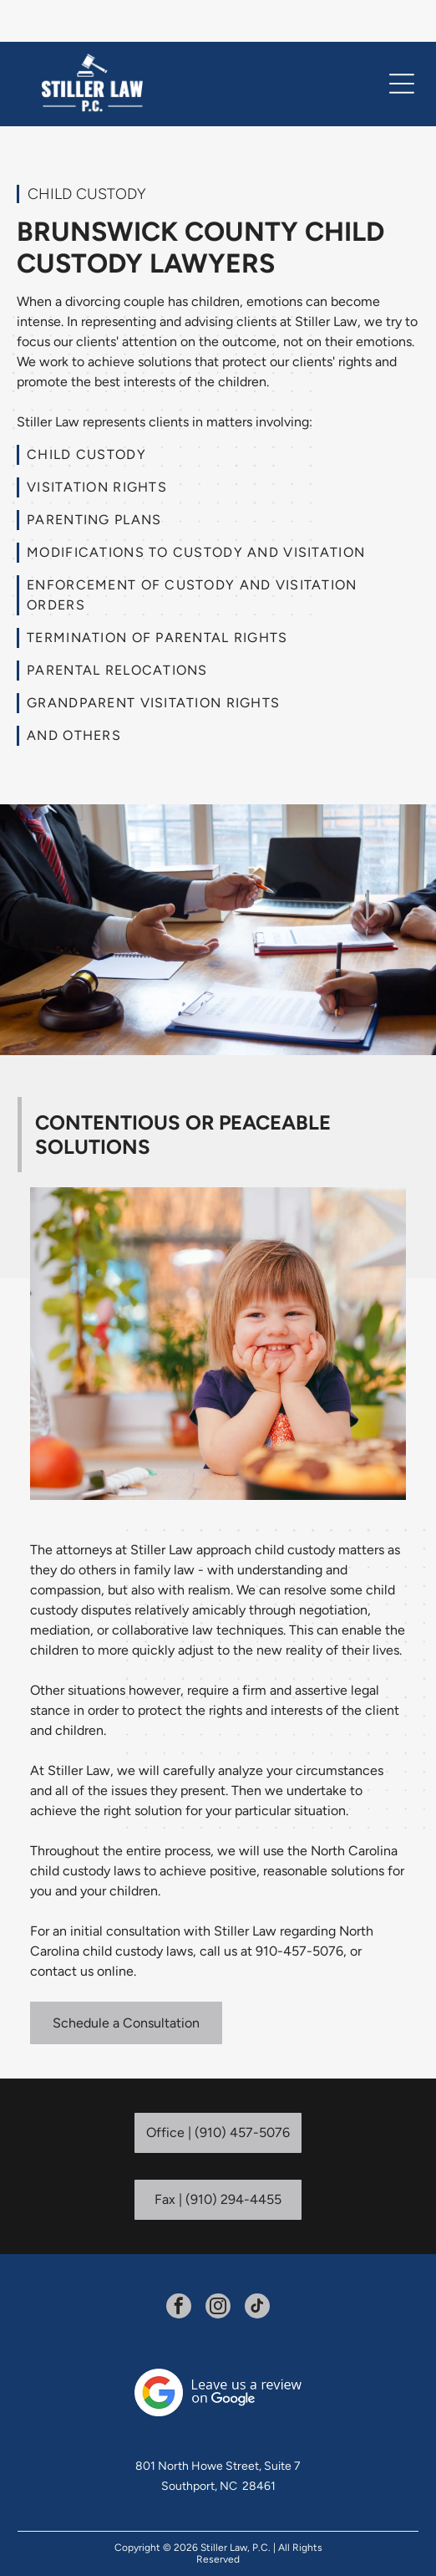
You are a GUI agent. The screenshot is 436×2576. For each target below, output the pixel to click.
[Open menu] (401, 41)
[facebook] (178, 2266)
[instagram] (218, 2266)
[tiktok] (257, 2266)
